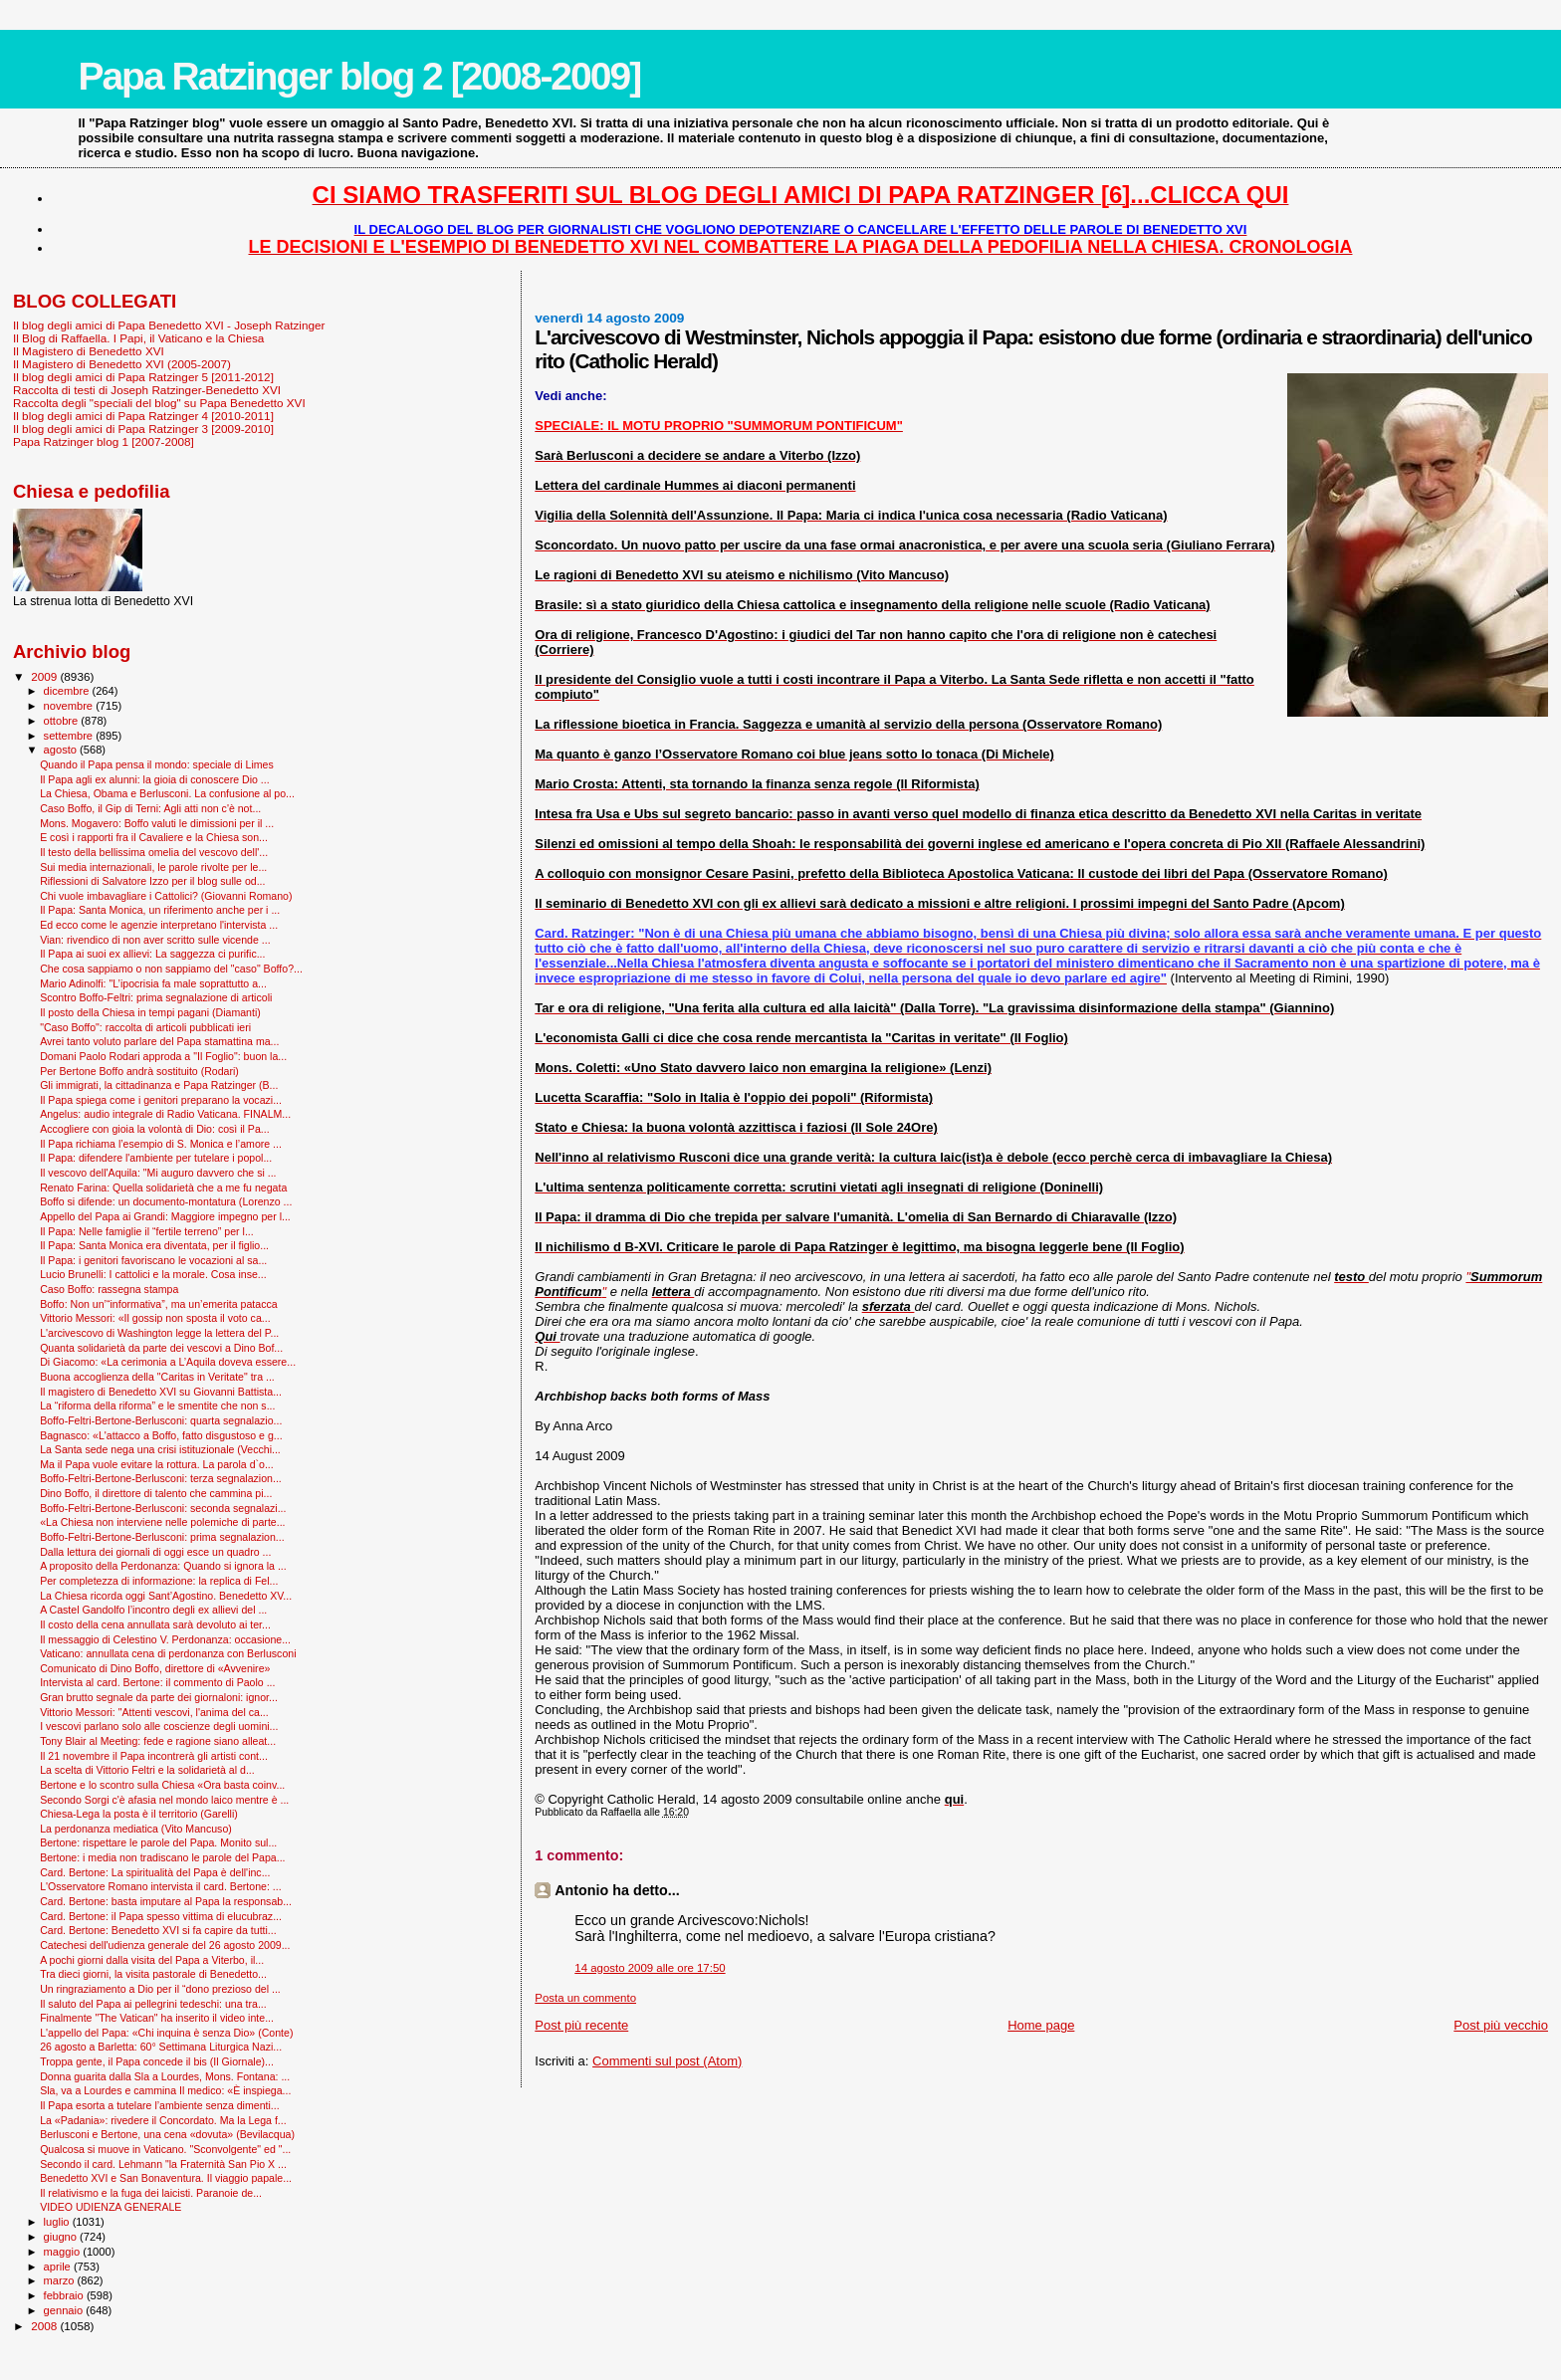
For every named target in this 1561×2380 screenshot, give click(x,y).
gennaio (65, 2310)
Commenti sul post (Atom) (667, 2061)
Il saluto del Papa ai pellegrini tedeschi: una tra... (153, 2004)
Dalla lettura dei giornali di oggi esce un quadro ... (155, 1552)
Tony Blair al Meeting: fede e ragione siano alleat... (158, 1741)
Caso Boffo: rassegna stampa (109, 1289)
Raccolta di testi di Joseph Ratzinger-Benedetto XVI (147, 389)
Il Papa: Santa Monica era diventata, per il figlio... (154, 1245)
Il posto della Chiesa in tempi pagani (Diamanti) (150, 1012)
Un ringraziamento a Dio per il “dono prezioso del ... (160, 1989)
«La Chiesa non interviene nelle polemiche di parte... (162, 1522)
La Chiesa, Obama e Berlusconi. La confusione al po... (167, 793)
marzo (61, 2280)
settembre (70, 736)
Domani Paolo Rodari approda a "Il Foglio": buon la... (163, 1056)
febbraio (65, 2295)
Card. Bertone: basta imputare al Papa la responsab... (166, 1901)
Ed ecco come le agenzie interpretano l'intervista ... (159, 925)
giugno (62, 2237)
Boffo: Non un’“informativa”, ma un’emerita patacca (159, 1304)
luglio (58, 2222)
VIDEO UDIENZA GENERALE (110, 2207)
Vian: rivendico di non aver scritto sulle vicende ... (155, 940)
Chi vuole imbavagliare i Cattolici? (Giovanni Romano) (166, 896)
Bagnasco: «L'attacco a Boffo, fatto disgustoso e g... (161, 1435)
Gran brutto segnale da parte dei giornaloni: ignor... (159, 1697)
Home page (1040, 2025)
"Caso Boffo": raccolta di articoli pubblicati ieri (145, 1027)
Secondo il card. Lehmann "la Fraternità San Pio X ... (163, 2164)
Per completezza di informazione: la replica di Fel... (159, 1581)
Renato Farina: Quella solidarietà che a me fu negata (163, 1187)
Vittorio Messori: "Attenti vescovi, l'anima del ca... (154, 1712)
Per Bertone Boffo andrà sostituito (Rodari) (139, 1071)
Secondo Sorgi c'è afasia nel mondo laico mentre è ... (164, 1800)
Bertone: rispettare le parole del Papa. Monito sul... (158, 1842)
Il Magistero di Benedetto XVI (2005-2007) (122, 363)
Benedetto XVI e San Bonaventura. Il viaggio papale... (166, 2178)
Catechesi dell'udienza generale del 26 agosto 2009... (165, 1945)
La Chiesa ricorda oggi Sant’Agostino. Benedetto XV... (166, 1596)
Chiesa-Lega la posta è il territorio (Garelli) (139, 1814)
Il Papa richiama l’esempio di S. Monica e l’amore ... (161, 1144)
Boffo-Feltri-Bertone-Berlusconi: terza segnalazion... (161, 1478)
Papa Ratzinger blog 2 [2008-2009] (359, 76)
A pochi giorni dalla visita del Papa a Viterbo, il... (152, 1960)
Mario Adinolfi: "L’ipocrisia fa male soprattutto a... (153, 983)
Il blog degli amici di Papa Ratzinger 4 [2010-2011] (143, 415)
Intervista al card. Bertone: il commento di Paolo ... (157, 1682)
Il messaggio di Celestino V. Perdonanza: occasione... (165, 1639)
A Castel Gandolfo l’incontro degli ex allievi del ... (153, 1610)
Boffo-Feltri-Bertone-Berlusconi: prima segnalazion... (162, 1537)
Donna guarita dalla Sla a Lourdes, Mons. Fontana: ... (165, 2076)
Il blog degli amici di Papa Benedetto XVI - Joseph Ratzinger (169, 325)
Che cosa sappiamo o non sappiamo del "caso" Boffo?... (171, 968)
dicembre (68, 691)
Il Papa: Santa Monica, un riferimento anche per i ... (160, 910)
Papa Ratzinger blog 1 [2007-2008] (103, 441)
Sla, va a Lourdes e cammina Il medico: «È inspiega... (165, 2090)
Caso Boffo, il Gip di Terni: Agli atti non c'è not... (150, 808)
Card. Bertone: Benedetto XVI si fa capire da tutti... (158, 1930)
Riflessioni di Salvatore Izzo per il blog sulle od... (152, 881)
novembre (70, 706)
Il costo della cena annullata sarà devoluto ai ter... (155, 1624)
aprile (59, 2266)
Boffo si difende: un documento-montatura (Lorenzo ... (166, 1201)
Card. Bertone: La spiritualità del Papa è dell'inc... (155, 1872)
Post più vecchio (1500, 2025)
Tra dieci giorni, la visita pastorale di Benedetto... (153, 1974)
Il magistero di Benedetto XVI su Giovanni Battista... (161, 1392)
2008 (45, 2325)
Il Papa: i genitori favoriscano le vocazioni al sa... (153, 1260)
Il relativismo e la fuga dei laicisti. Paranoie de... (151, 2193)
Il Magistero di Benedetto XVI (88, 350)
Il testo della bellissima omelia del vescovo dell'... (154, 852)
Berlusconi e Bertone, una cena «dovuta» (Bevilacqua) (167, 2134)
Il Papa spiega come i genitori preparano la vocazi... (161, 1100)
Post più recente (581, 2025)
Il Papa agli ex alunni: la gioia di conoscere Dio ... (155, 779)
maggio (64, 2252)
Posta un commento (585, 1998)
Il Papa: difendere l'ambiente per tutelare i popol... (156, 1158)
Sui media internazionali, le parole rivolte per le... (153, 867)
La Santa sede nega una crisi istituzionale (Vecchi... (160, 1449)
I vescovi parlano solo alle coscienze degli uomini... (159, 1726)
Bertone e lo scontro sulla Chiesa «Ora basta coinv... (162, 1785)
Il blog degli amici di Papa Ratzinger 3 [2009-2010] (143, 428)
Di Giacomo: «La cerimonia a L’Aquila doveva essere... (168, 1362)
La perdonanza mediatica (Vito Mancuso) (136, 1829)
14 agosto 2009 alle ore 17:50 (649, 1968)
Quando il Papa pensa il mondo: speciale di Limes (157, 764)
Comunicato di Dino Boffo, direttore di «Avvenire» (155, 1668)
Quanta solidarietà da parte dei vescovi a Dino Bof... (161, 1348)
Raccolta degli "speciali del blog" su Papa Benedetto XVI (159, 402)
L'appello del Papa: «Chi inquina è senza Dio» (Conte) (166, 2033)
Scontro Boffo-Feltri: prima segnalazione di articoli (156, 997)
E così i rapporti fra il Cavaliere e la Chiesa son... (154, 837)
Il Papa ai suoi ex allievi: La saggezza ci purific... (152, 954)
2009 (45, 676)
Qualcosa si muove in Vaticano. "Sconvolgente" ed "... (165, 2149)
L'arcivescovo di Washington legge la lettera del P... (159, 1333)
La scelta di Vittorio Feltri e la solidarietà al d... (147, 1770)
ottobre (63, 721)
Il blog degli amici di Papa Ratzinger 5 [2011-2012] (143, 376)
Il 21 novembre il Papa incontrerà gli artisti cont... (154, 1756)
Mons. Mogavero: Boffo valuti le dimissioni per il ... (157, 823)
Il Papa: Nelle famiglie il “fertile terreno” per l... (147, 1231)
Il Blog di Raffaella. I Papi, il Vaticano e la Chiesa (138, 337)
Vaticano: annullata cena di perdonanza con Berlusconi (168, 1653)
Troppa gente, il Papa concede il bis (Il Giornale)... (157, 2061)
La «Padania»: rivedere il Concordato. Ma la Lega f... (163, 2120)
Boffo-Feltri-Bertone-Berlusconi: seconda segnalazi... (163, 1508)
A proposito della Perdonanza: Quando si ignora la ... (163, 1566)
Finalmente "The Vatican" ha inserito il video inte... (157, 2018)
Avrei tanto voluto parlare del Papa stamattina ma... (159, 1041)
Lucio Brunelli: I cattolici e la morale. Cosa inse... (153, 1274)
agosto (62, 750)
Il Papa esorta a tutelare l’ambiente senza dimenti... (160, 2105)
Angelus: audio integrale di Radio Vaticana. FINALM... (165, 1114)
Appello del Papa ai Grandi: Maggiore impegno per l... (165, 1216)
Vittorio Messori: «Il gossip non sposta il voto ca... (155, 1318)
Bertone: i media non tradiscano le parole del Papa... (162, 1857)
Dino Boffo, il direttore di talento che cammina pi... (156, 1493)
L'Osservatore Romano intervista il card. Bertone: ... (160, 1886)
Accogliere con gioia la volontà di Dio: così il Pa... (155, 1129)
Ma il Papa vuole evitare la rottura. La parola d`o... (157, 1464)
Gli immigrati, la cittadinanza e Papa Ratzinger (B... (159, 1085)
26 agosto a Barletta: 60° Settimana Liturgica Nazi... (161, 2047)
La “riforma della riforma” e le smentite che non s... (157, 1405)
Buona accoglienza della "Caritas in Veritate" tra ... (157, 1377)
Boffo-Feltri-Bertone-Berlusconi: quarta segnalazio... (161, 1420)
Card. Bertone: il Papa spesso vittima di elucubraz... (161, 1916)
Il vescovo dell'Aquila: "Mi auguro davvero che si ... (158, 1173)
